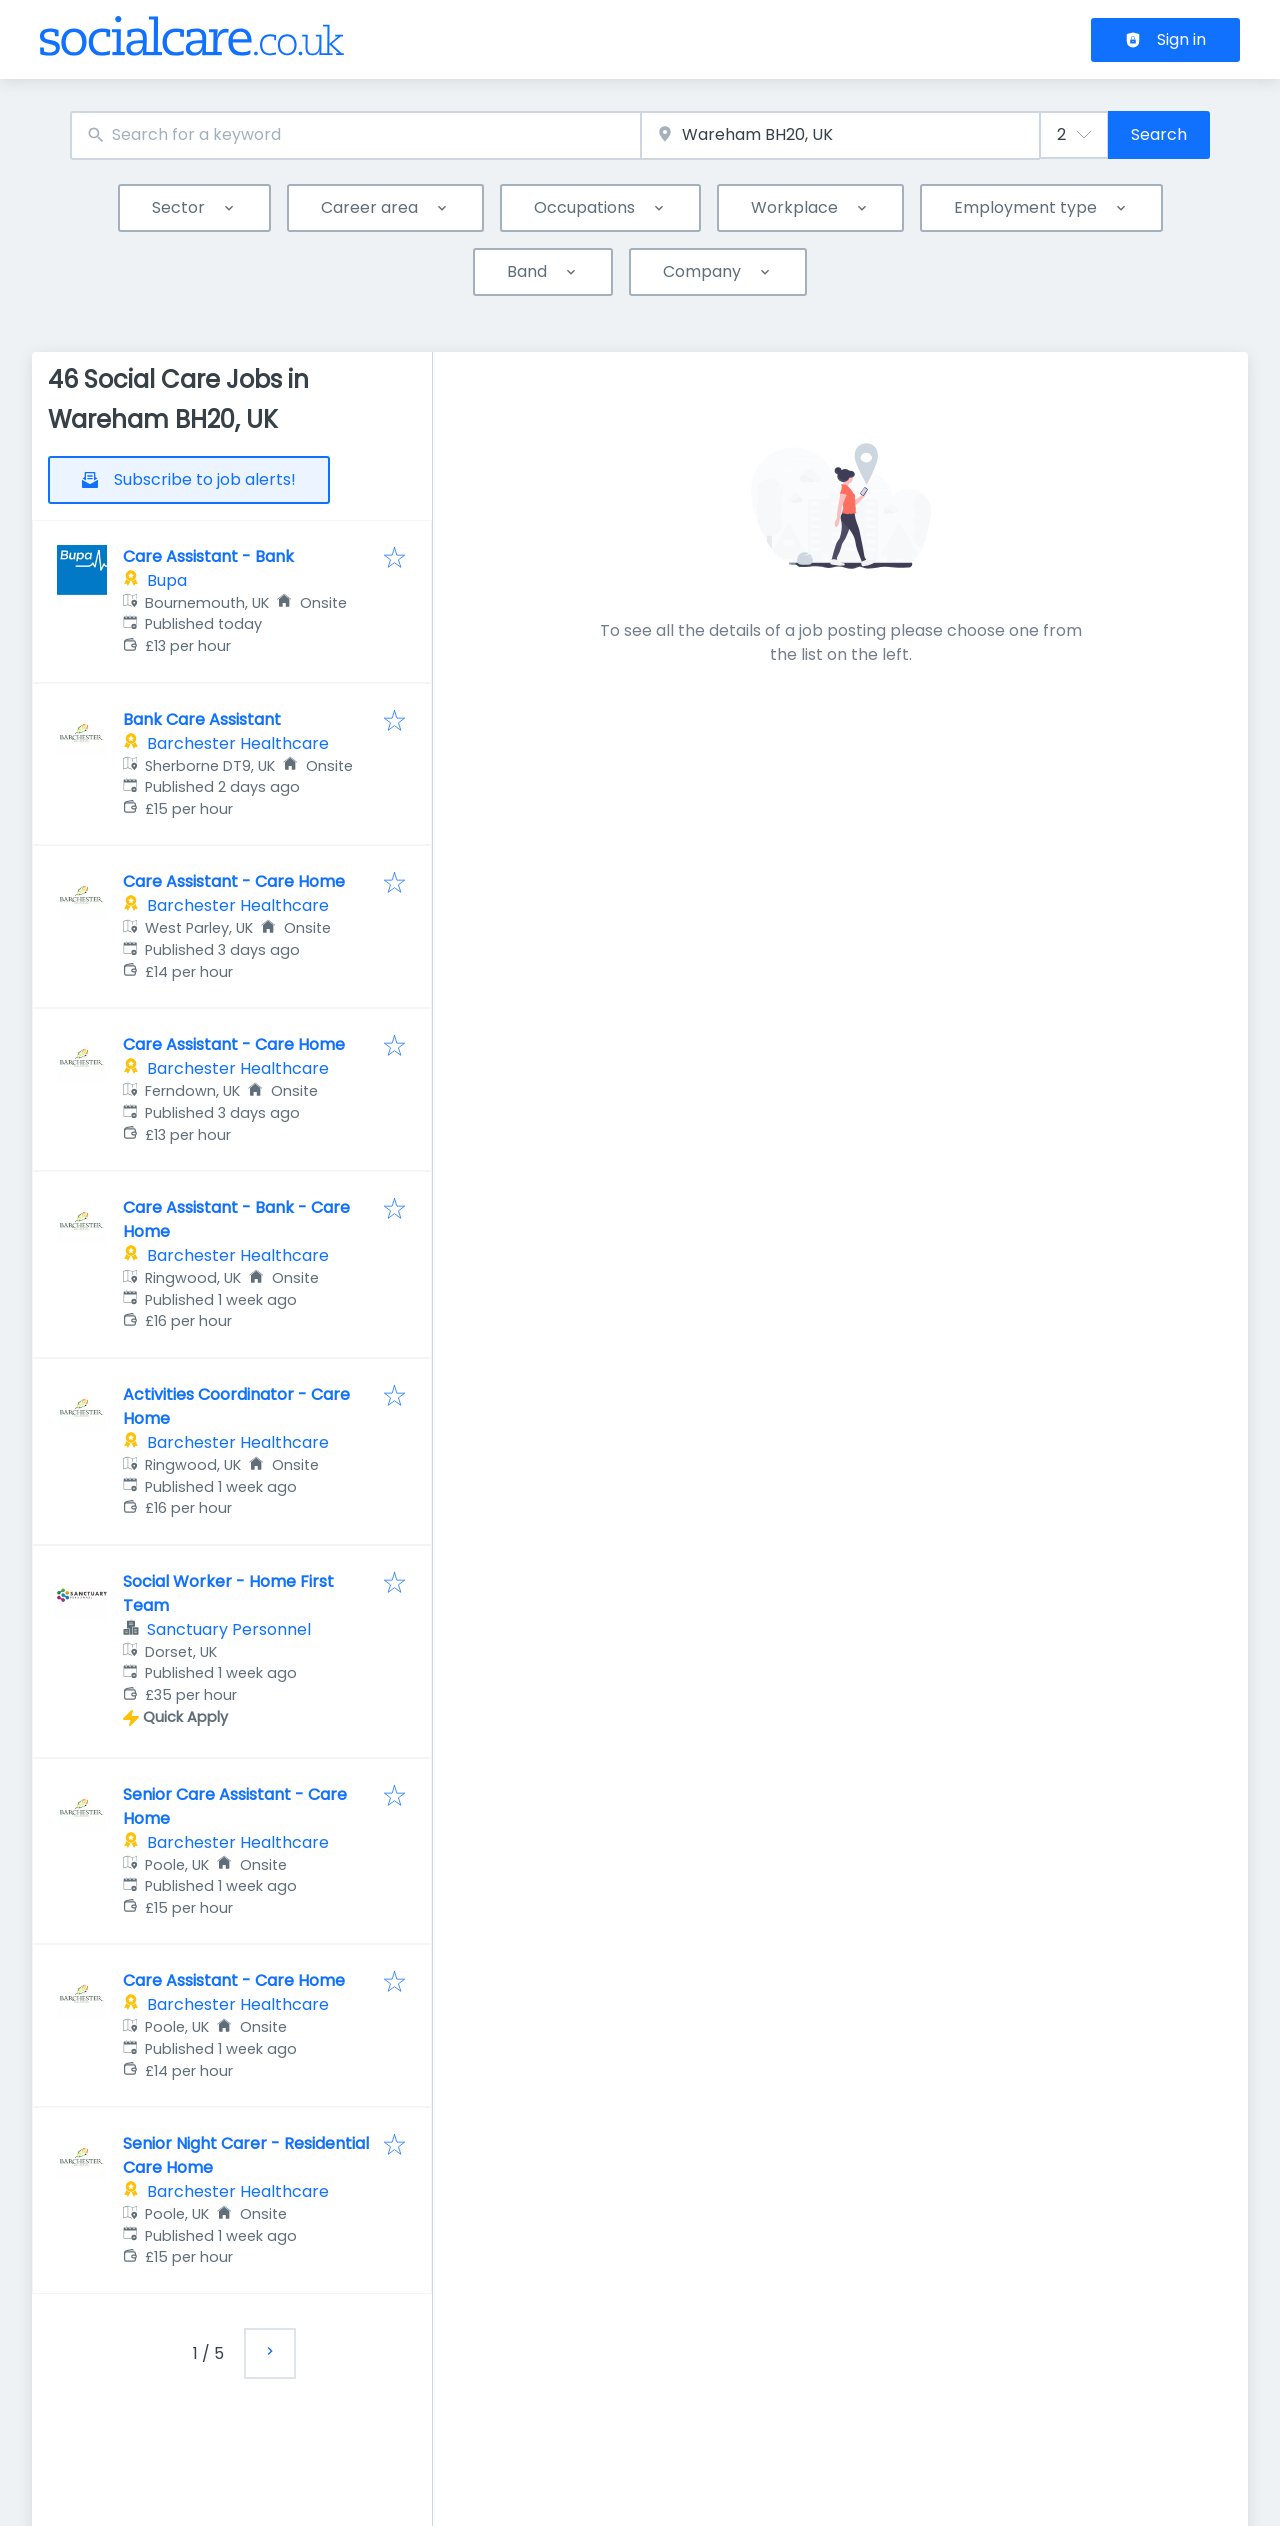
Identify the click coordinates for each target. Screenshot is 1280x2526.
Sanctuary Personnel (229, 1629)
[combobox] (355, 135)
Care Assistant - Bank (208, 556)
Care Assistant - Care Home (234, 881)
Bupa (167, 580)
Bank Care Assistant (202, 719)
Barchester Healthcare (238, 743)
